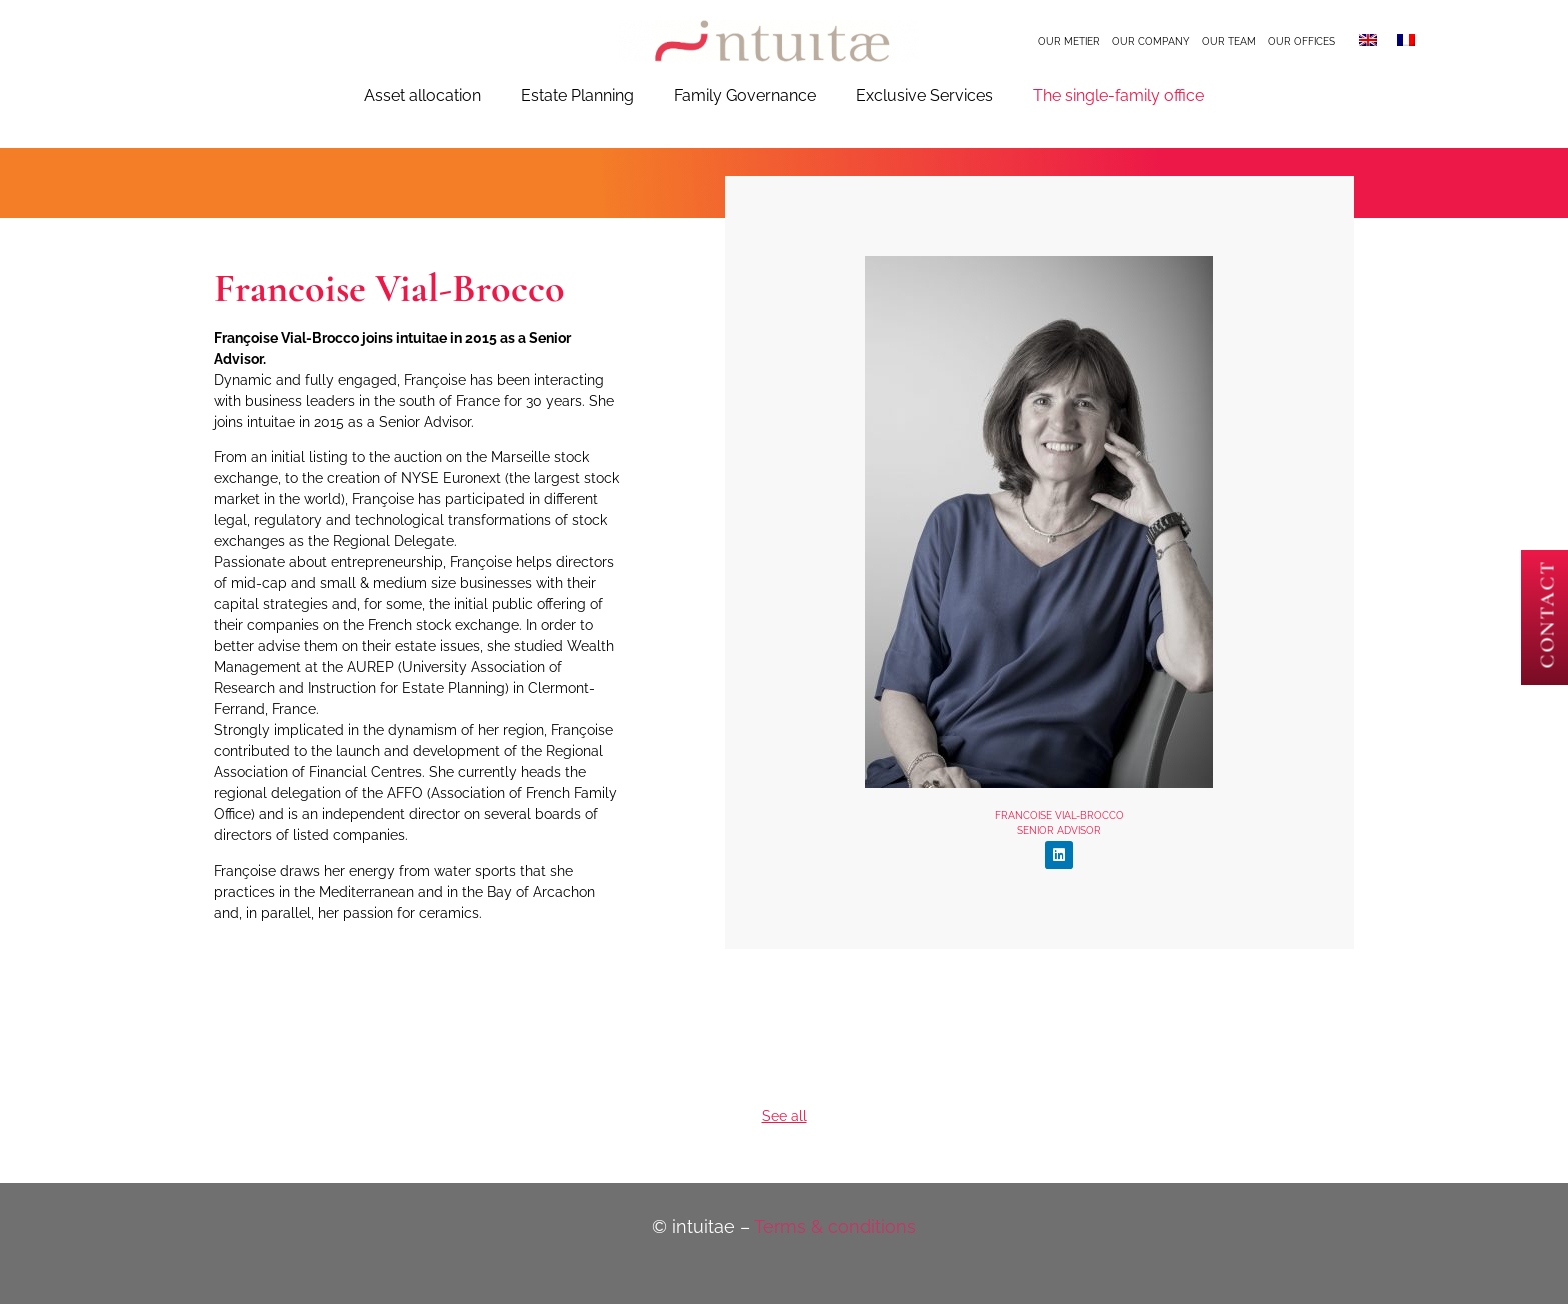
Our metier (1069, 41)
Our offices (1301, 41)
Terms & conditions (835, 1226)
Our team (1229, 41)
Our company (1151, 41)
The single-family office (1118, 95)
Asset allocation (422, 95)
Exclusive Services (924, 95)
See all (784, 1116)
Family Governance (745, 95)
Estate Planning (577, 95)
